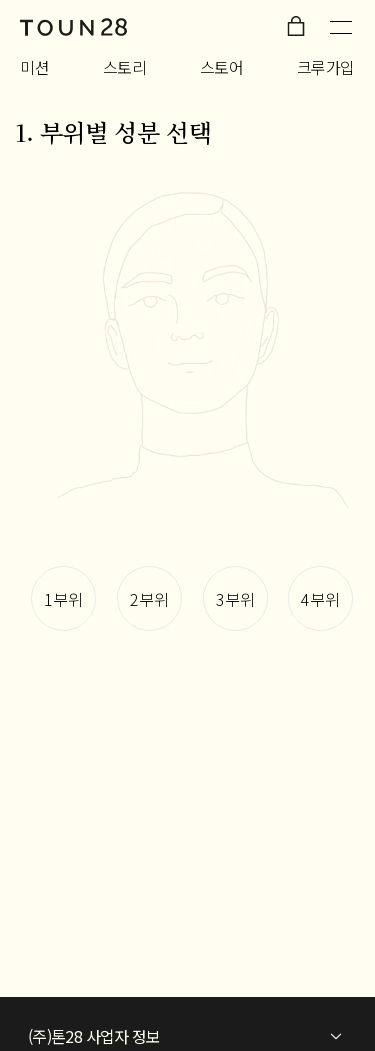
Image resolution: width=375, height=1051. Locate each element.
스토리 (125, 67)
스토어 (222, 67)
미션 (34, 67)
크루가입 (326, 67)
